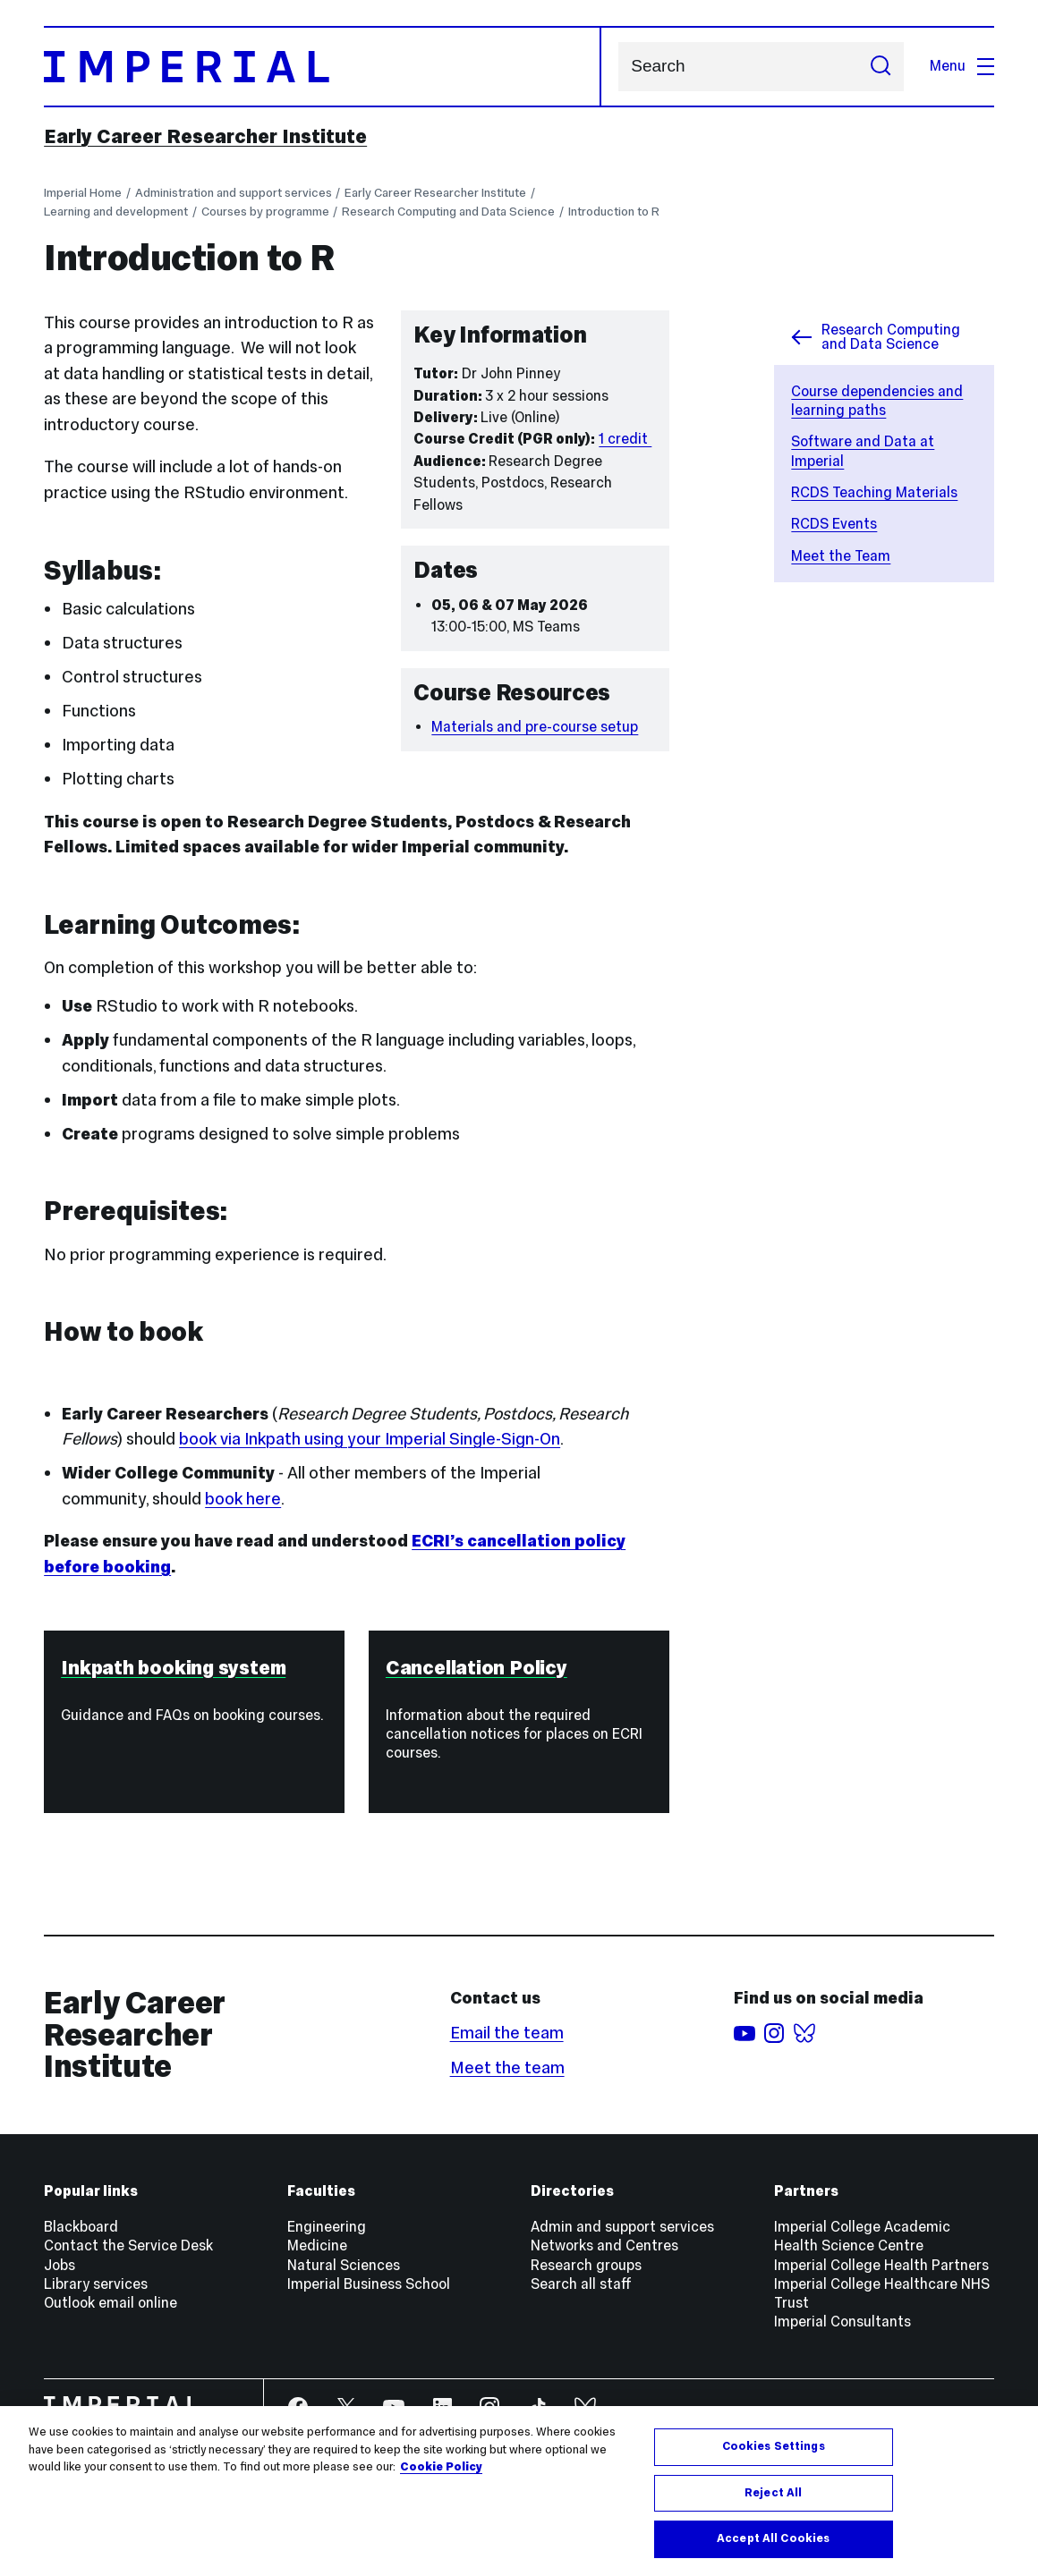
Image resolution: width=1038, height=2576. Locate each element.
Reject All (773, 2493)
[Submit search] (881, 67)
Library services (96, 2283)
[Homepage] (322, 67)
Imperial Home (83, 192)
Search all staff (581, 2283)
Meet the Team (840, 555)
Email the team (507, 2032)
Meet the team (507, 2067)
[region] (519, 2491)
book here (243, 1498)
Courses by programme (265, 211)
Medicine (317, 2245)
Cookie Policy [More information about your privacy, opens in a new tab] (441, 2467)
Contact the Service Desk (128, 2245)
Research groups (586, 2265)
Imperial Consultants (842, 2321)
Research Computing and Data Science (448, 211)
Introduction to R (613, 211)
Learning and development (116, 211)
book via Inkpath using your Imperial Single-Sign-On (369, 1438)
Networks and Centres (604, 2245)
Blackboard (81, 2226)
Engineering (326, 2226)
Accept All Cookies (773, 2538)
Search (617, 66)
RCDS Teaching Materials (874, 492)
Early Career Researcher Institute (205, 136)
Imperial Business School (368, 2283)
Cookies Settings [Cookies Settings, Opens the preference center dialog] (773, 2446)
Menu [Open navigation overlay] (962, 65)
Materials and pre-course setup (534, 726)
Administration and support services (233, 192)
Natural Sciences (343, 2265)
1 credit (625, 438)
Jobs (59, 2265)
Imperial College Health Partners (881, 2265)
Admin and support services (622, 2226)
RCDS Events (834, 523)
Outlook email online (110, 2302)
